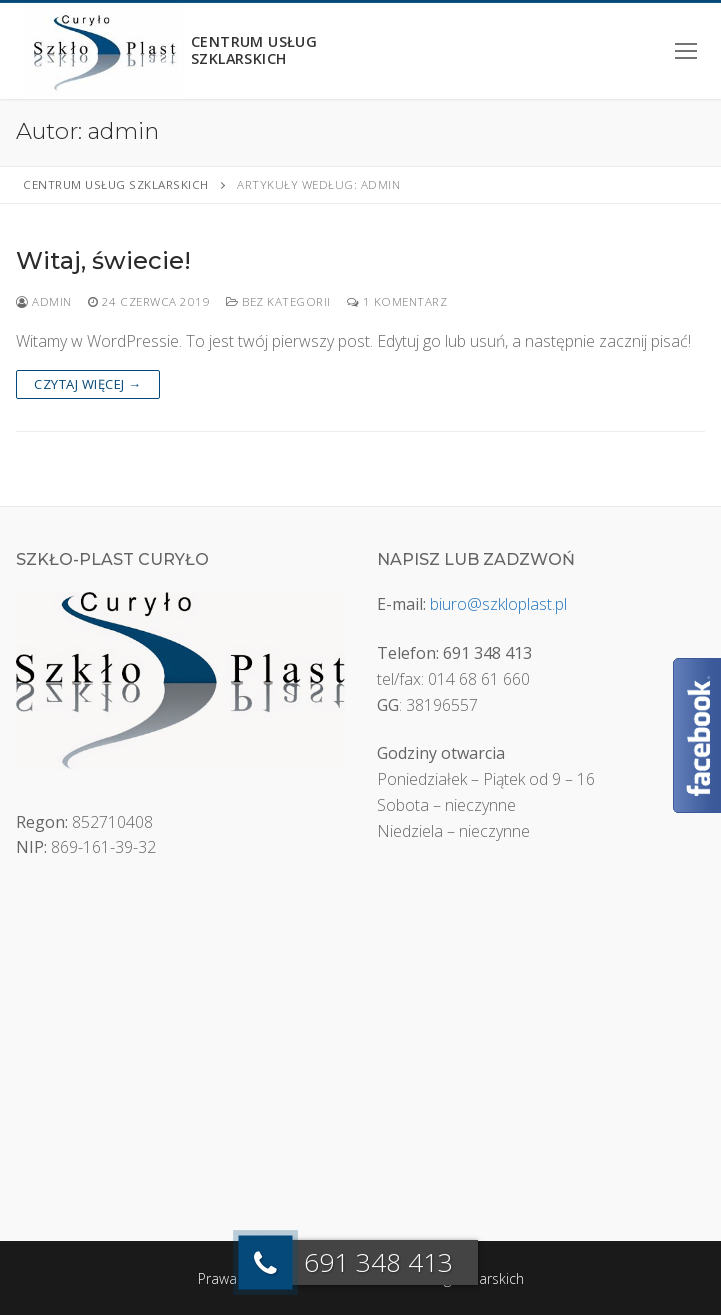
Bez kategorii (278, 301)
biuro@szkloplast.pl (498, 604)
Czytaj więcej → (88, 384)
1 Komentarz (397, 301)
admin (44, 301)
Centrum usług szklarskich (259, 51)
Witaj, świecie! (103, 260)
